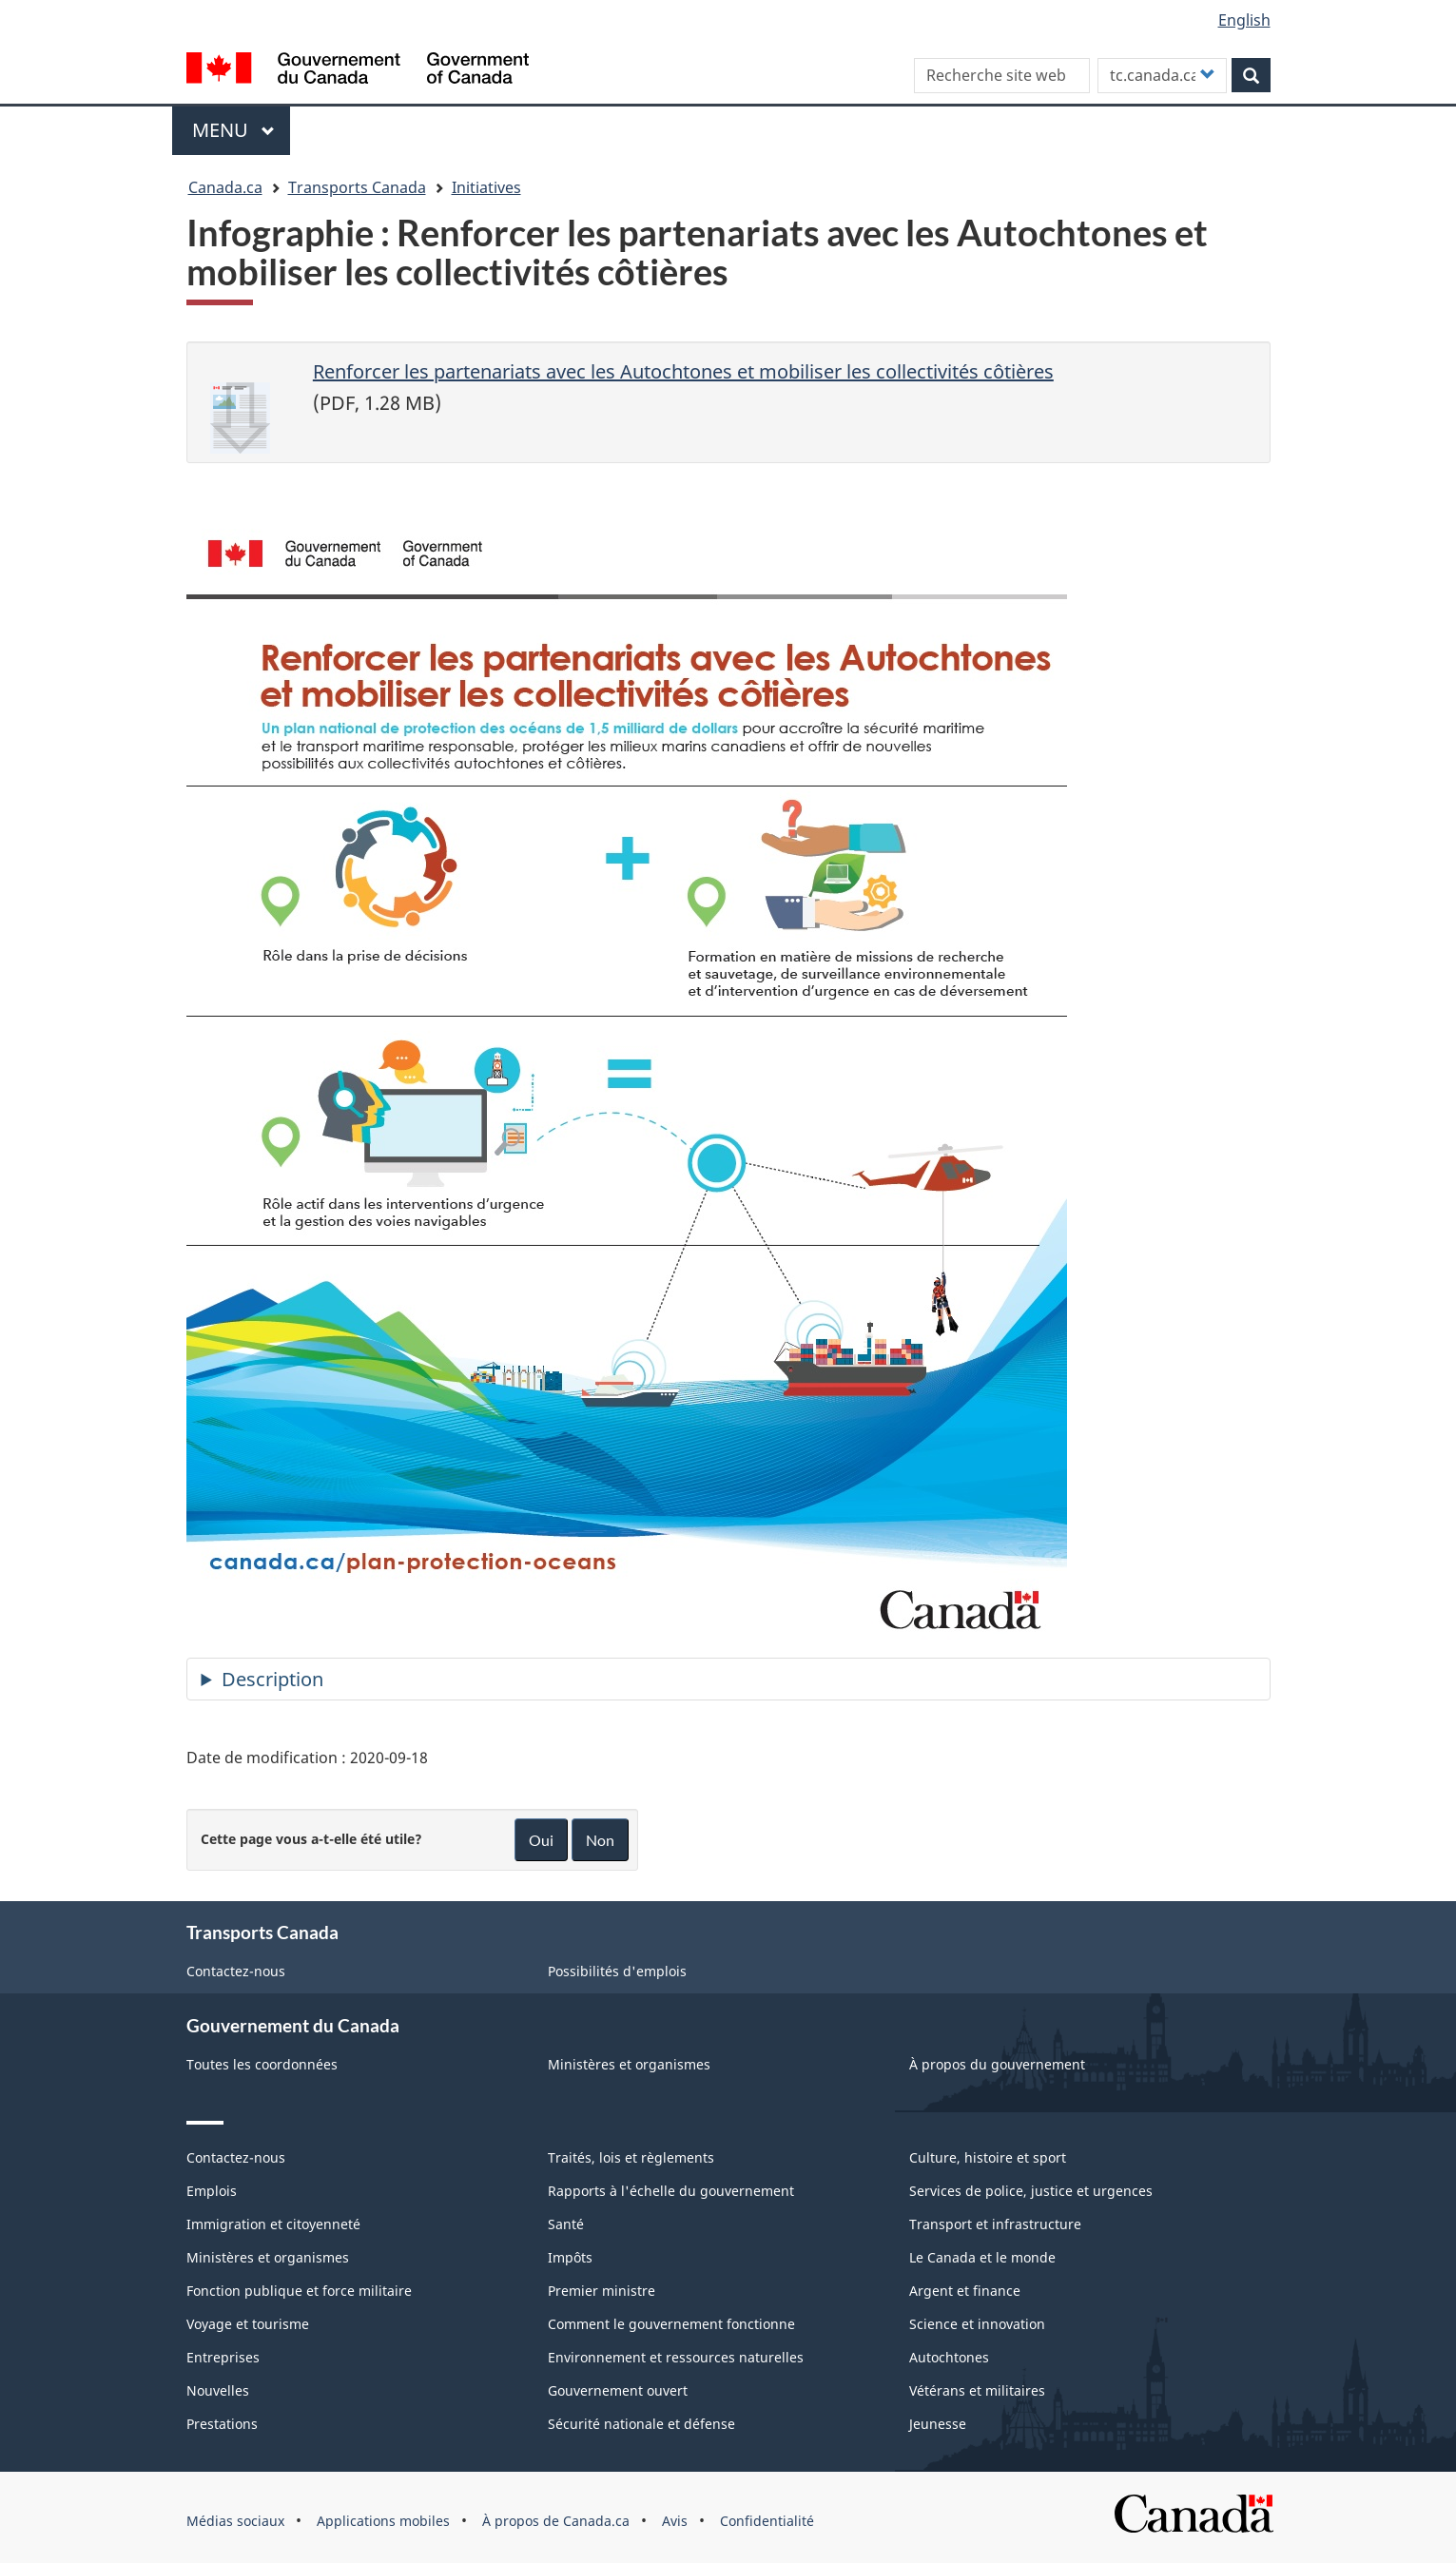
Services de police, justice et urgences (1031, 2191)
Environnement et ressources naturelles (676, 2357)
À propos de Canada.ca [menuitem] (556, 2521)
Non (600, 1840)
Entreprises (223, 2357)
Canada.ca (225, 187)
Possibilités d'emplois (617, 1971)
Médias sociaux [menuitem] (235, 2521)
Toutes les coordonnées (262, 2064)
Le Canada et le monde (982, 2257)
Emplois (211, 2191)
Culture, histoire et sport (987, 2157)
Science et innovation (977, 2324)
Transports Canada (357, 187)
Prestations (222, 2424)
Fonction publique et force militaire (299, 2291)
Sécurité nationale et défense (641, 2424)
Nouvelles (217, 2390)
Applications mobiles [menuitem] (383, 2521)
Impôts (570, 2257)
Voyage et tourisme (247, 2324)
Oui (541, 1840)
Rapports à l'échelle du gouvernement (671, 2191)
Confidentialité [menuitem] (767, 2521)
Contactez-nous (235, 1971)
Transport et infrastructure (995, 2224)
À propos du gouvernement (997, 2064)
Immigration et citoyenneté (273, 2224)
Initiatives (486, 187)
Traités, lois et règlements (631, 2157)
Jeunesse (937, 2424)
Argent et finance (964, 2291)
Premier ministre (601, 2291)
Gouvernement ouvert (618, 2390)
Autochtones (949, 2357)
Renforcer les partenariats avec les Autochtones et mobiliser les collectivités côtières (683, 371)
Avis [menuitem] (675, 2521)
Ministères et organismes (629, 2064)
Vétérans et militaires (977, 2390)
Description (272, 1679)
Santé (566, 2224)
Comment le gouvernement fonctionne (671, 2324)
